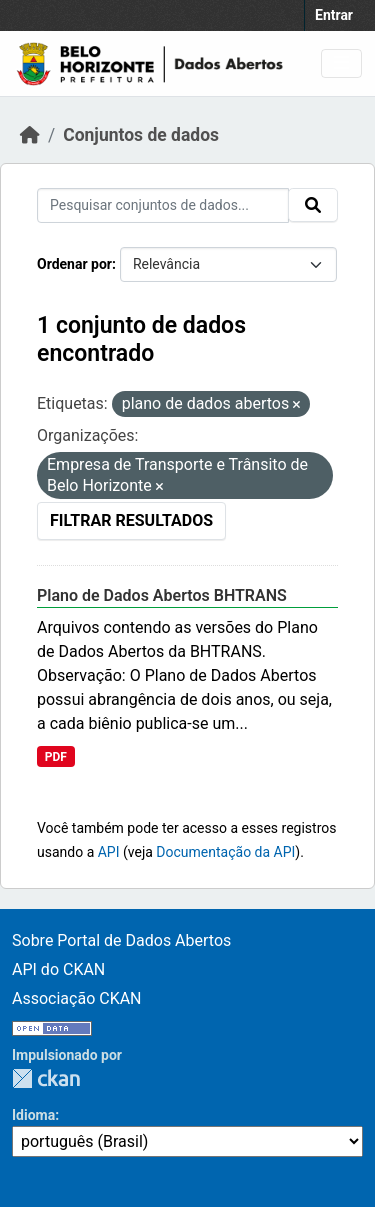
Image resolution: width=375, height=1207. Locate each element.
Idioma (33, 1115)
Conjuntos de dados (141, 135)
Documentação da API (225, 852)
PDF (56, 757)
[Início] (30, 135)
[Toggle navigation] (341, 63)
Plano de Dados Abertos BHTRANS (162, 595)
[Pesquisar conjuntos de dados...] (163, 205)
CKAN (46, 1078)
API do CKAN (58, 969)
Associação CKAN (77, 998)
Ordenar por (74, 264)
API (109, 852)
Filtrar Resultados (131, 520)
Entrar (334, 15)
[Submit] (313, 205)
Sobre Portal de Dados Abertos (121, 940)
